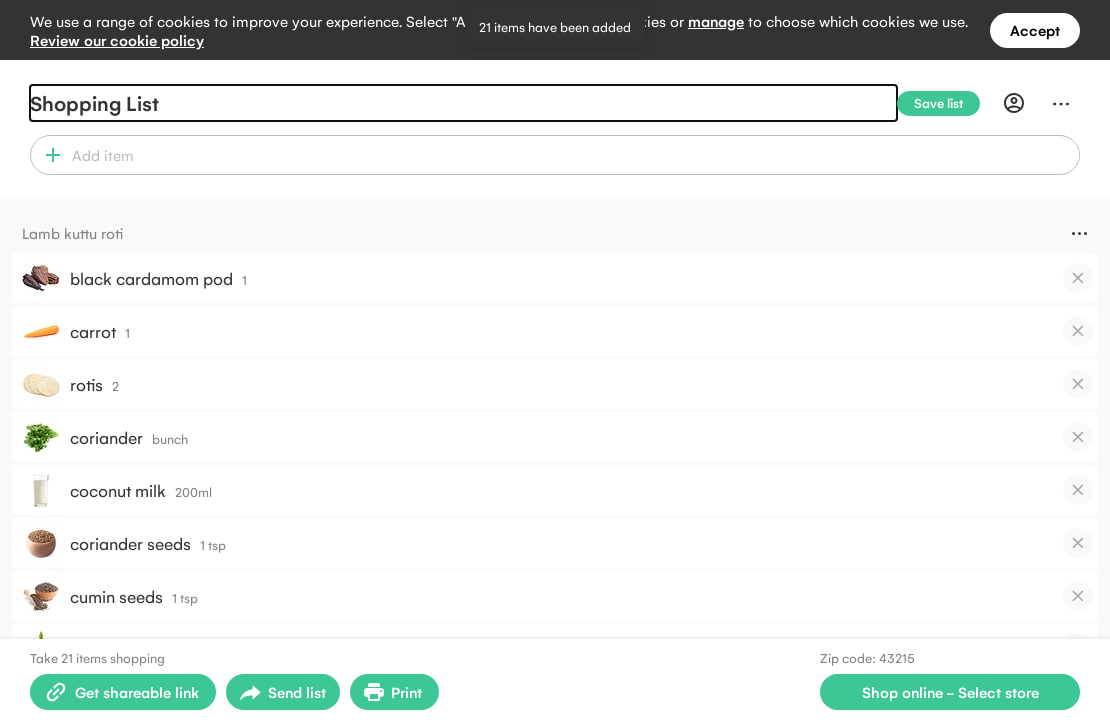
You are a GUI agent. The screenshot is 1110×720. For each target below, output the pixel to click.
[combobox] (572, 155)
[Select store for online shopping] (950, 692)
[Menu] (1061, 103)
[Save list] (946, 103)
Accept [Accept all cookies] (1035, 29)
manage (716, 20)
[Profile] (1014, 103)
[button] (48, 155)
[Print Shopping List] (394, 692)
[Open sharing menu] (283, 692)
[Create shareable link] (123, 692)
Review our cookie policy (117, 39)
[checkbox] (1078, 278)
